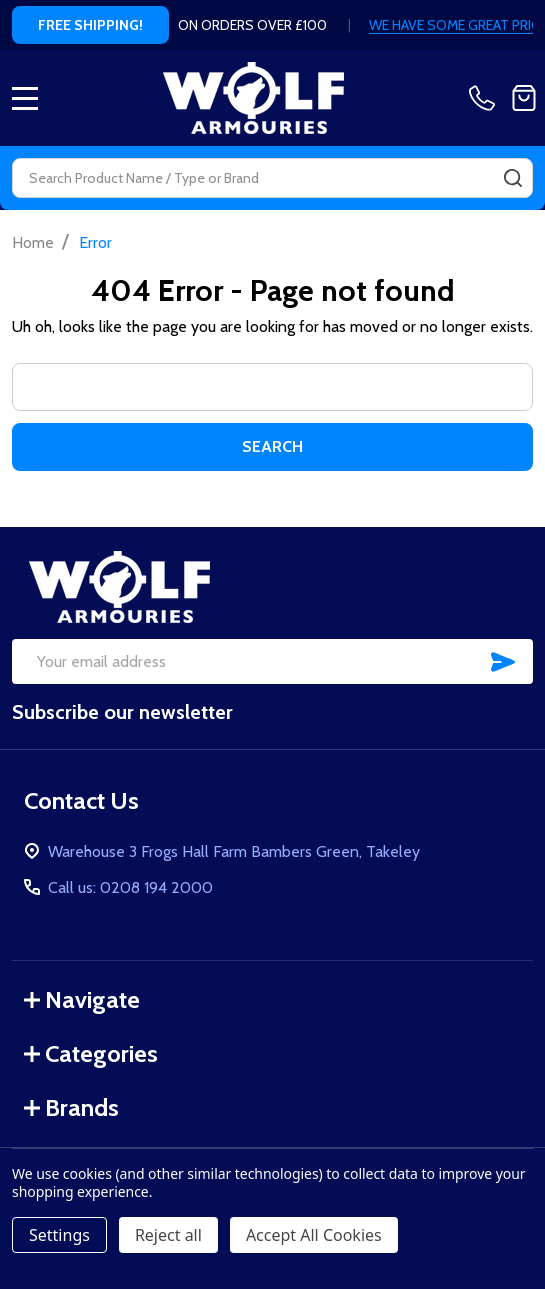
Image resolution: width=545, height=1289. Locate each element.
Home (33, 242)
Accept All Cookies (314, 1235)
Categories (91, 1053)
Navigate (82, 999)
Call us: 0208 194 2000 (130, 887)
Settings (59, 1235)
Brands (71, 1107)
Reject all (168, 1235)
